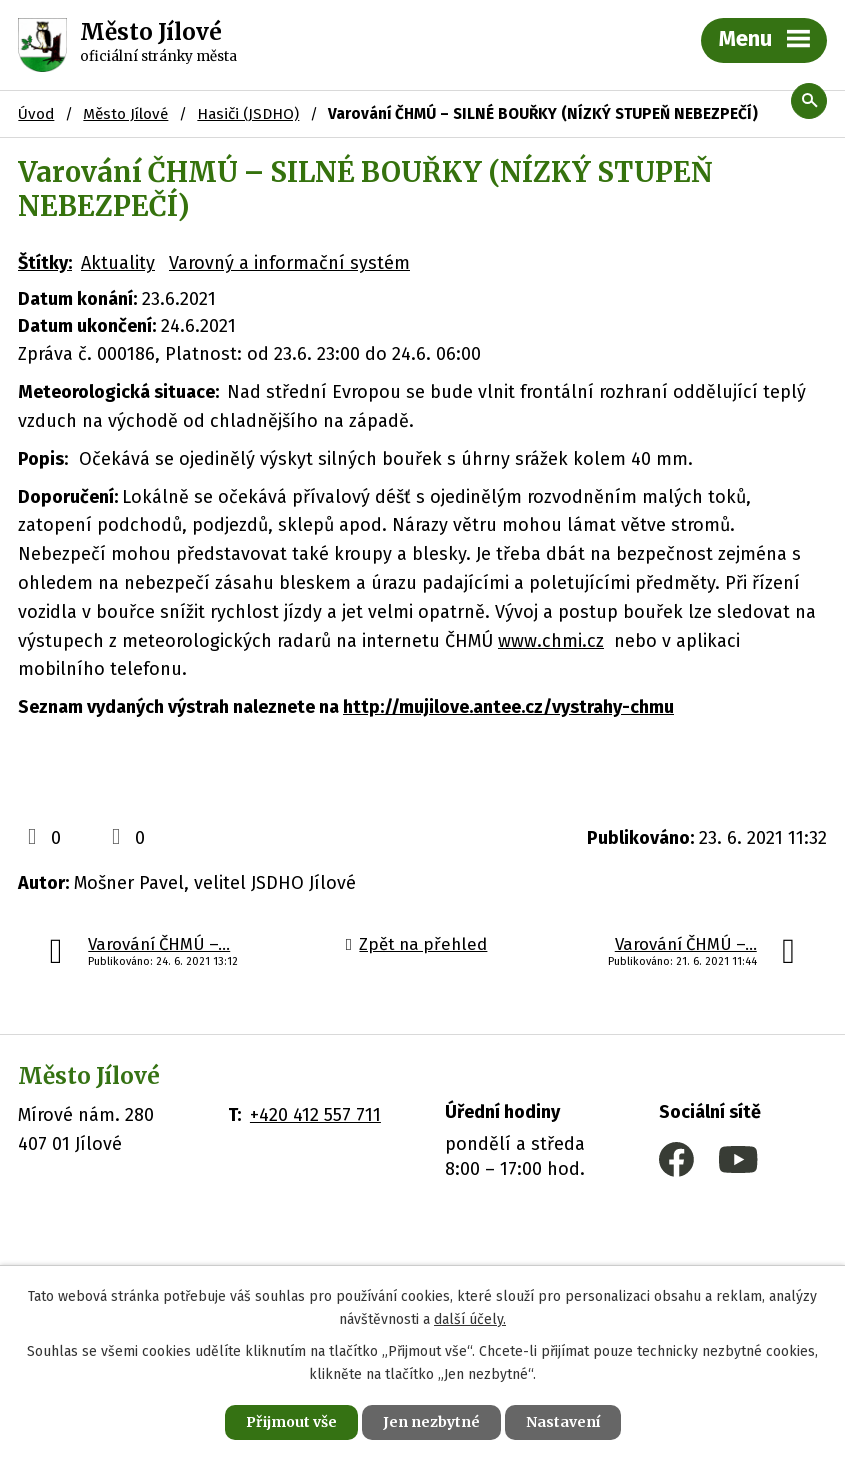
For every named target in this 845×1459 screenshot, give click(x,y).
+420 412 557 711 (315, 1115)
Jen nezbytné (431, 1422)
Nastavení (563, 1422)
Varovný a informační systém (289, 263)
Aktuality (118, 263)
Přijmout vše (291, 1422)
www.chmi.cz (551, 641)
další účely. (470, 1319)
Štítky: (45, 263)
